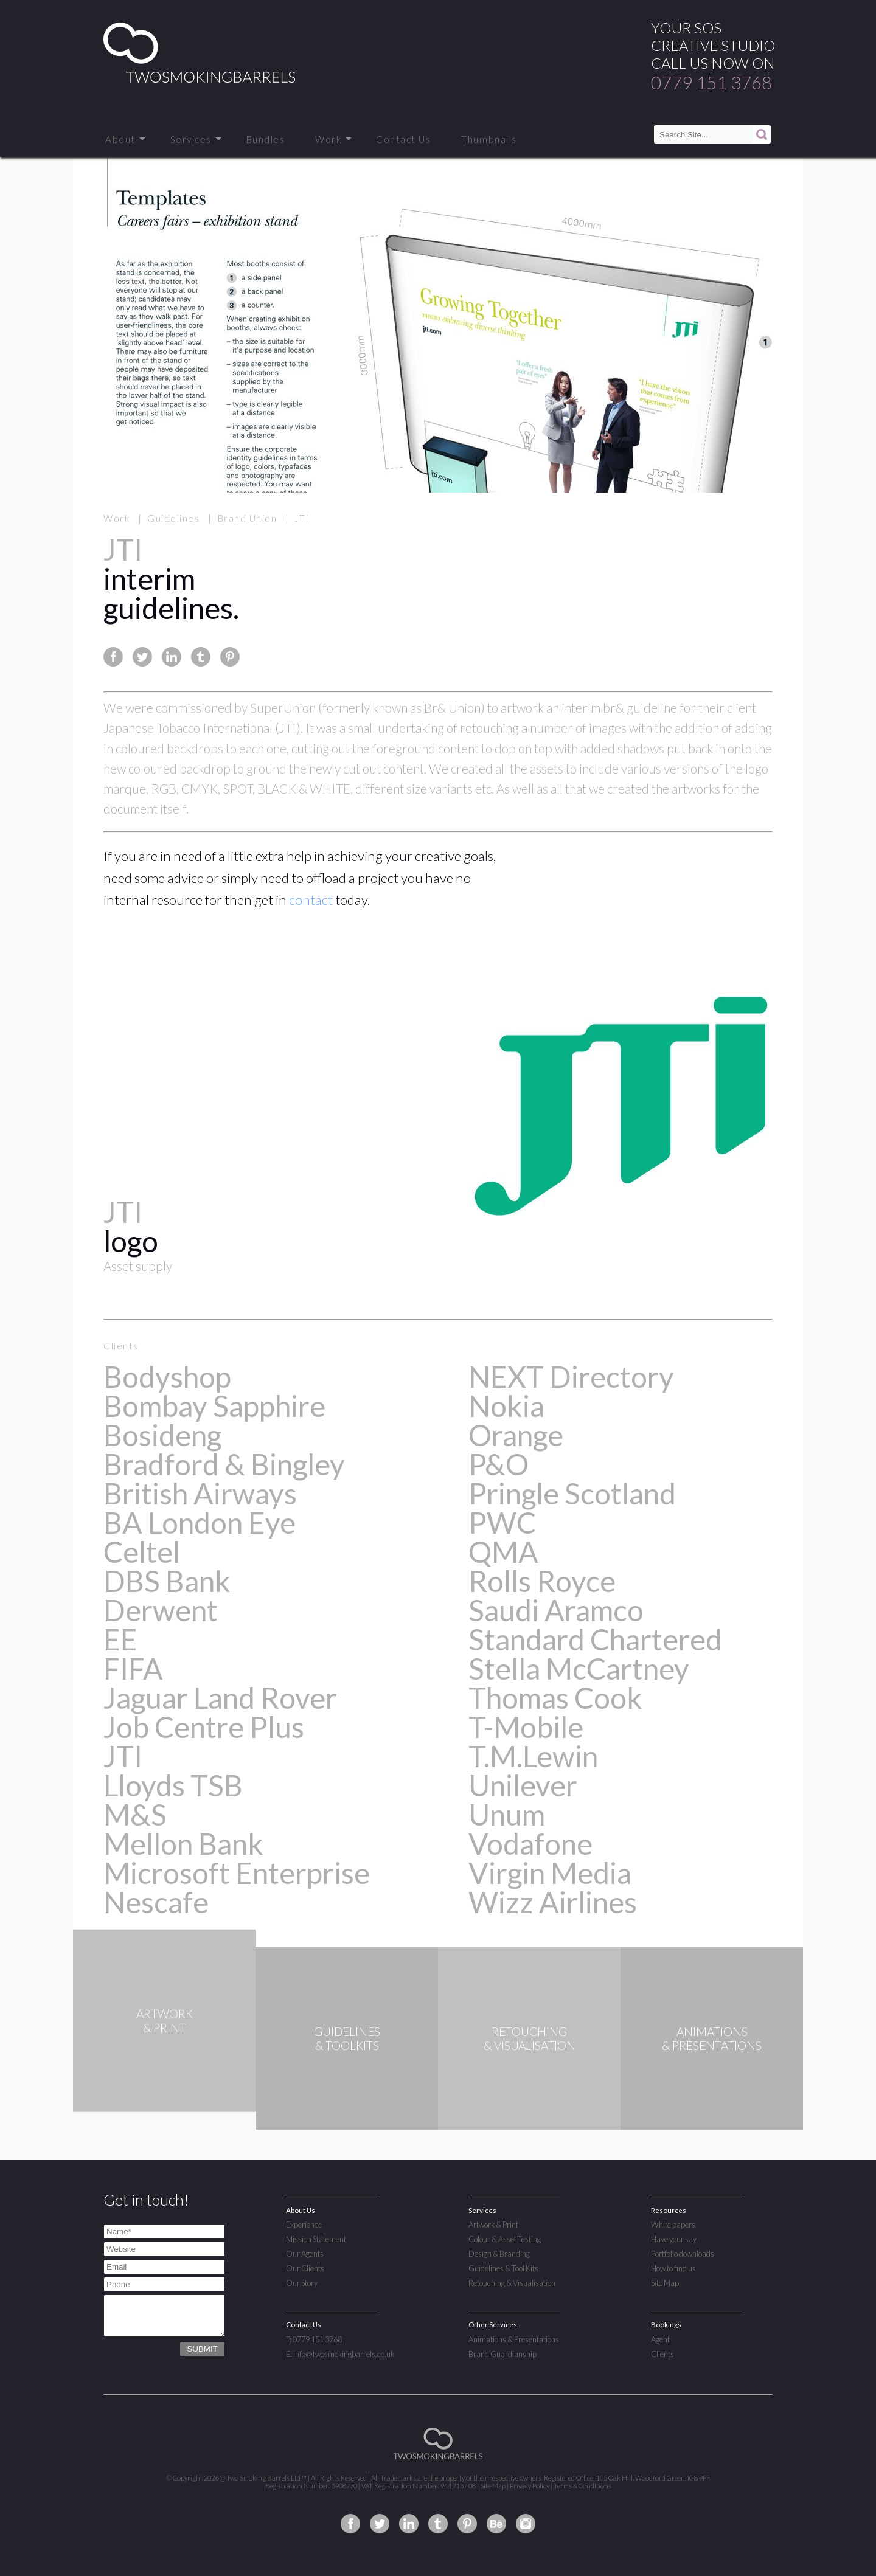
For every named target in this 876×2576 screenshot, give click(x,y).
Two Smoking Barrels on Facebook (350, 2523)
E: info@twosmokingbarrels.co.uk (340, 2354)
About (120, 139)
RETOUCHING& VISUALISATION (529, 2038)
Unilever (522, 1785)
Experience (304, 2224)
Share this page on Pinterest (230, 657)
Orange (515, 1435)
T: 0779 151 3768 (314, 2339)
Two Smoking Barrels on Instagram (525, 2523)
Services (191, 139)
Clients (662, 2354)
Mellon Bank (183, 1843)
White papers (673, 2224)
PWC (502, 1522)
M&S (135, 1814)
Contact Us (403, 139)
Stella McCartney (578, 1668)
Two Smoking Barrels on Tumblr (438, 2523)
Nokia (506, 1405)
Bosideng (162, 1435)
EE (120, 1639)
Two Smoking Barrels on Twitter (379, 2523)
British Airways (200, 1493)
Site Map (665, 2283)
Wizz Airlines (552, 1902)
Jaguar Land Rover (220, 1697)
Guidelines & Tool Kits (503, 2268)
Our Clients (305, 2268)
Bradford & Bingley (224, 1464)
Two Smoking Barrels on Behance (496, 2523)
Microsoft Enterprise (236, 1872)
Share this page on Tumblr (200, 657)
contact (311, 900)
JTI (122, 1756)
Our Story (302, 2283)
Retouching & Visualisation (511, 2283)
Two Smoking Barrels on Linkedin (409, 2523)
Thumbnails (488, 139)
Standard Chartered (595, 1639)
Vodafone (530, 1843)
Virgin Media (549, 1872)
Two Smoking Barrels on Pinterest (467, 2523)
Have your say (674, 2239)
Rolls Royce (542, 1580)
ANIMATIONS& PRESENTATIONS (712, 2038)
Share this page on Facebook (113, 657)
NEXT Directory (571, 1376)
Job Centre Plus (203, 1726)
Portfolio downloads (682, 2254)
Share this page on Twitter (142, 657)
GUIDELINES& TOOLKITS (347, 2038)
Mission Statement (316, 2239)
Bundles (265, 139)
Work (328, 139)
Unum (506, 1814)
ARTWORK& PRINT (164, 2038)
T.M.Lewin (533, 1756)
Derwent (160, 1610)
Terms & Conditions (582, 2486)
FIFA (133, 1668)
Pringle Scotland (572, 1493)
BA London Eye (199, 1522)
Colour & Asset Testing (504, 2239)
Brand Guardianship (502, 2354)
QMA (503, 1551)
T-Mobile (525, 1726)
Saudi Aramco (556, 1610)
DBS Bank (167, 1580)
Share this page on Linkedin (171, 657)
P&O (498, 1464)
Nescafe (156, 1902)
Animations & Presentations (513, 2339)
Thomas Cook (555, 1697)
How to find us (673, 2268)
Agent (660, 2339)
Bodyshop (167, 1376)
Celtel (141, 1551)
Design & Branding (499, 2254)
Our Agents (305, 2254)
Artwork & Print (493, 2224)
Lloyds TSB (173, 1785)
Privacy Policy (529, 2486)
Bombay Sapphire (214, 1405)
